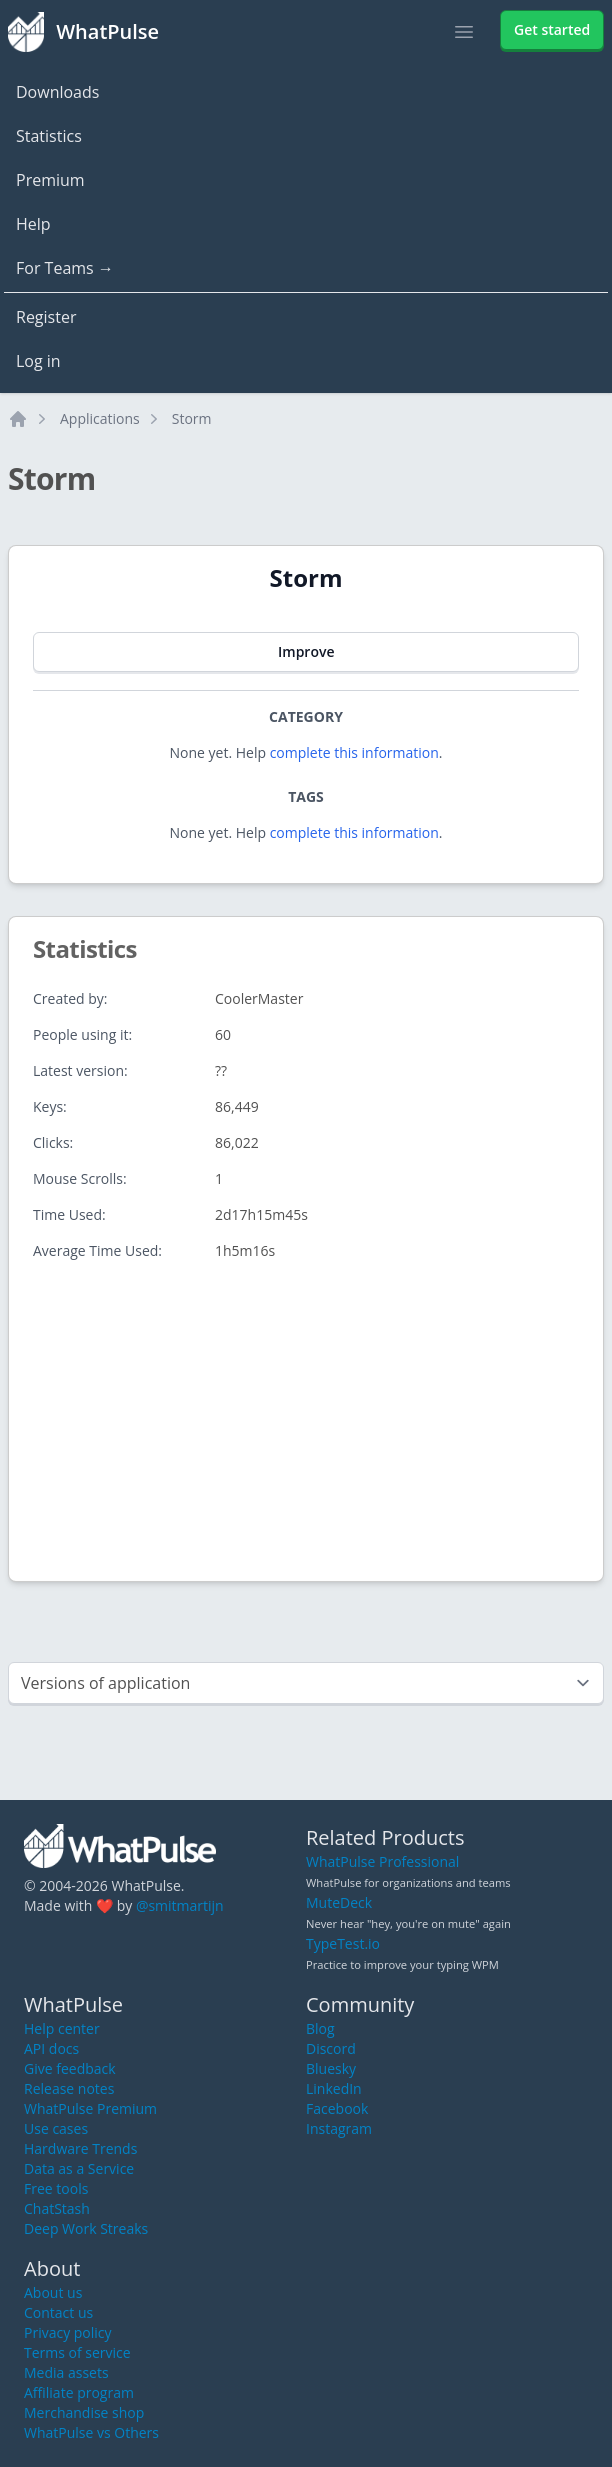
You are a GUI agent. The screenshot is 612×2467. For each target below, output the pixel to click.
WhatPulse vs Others (91, 2432)
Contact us (58, 2312)
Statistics (49, 136)
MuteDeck (339, 1902)
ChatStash (57, 2208)
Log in (38, 361)
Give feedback (70, 2068)
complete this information (354, 752)
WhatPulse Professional (382, 1861)
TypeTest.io (343, 1943)
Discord (331, 2048)
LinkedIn (334, 2088)
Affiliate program (79, 2392)
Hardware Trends (80, 2148)
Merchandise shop (84, 2412)
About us (53, 2292)
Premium (50, 180)
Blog (320, 2028)
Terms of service (77, 2352)
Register (46, 317)
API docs (51, 2048)
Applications (100, 418)
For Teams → (65, 268)
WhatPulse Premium (90, 2108)
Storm (192, 418)
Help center (62, 2028)
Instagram (339, 2128)
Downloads (57, 92)
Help (33, 224)
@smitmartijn (180, 1905)
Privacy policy (68, 2332)
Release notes (69, 2088)
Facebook (337, 2108)
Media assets (66, 2372)
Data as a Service (79, 2168)
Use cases (56, 2128)
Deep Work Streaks (86, 2228)
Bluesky (331, 2068)
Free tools (56, 2188)
